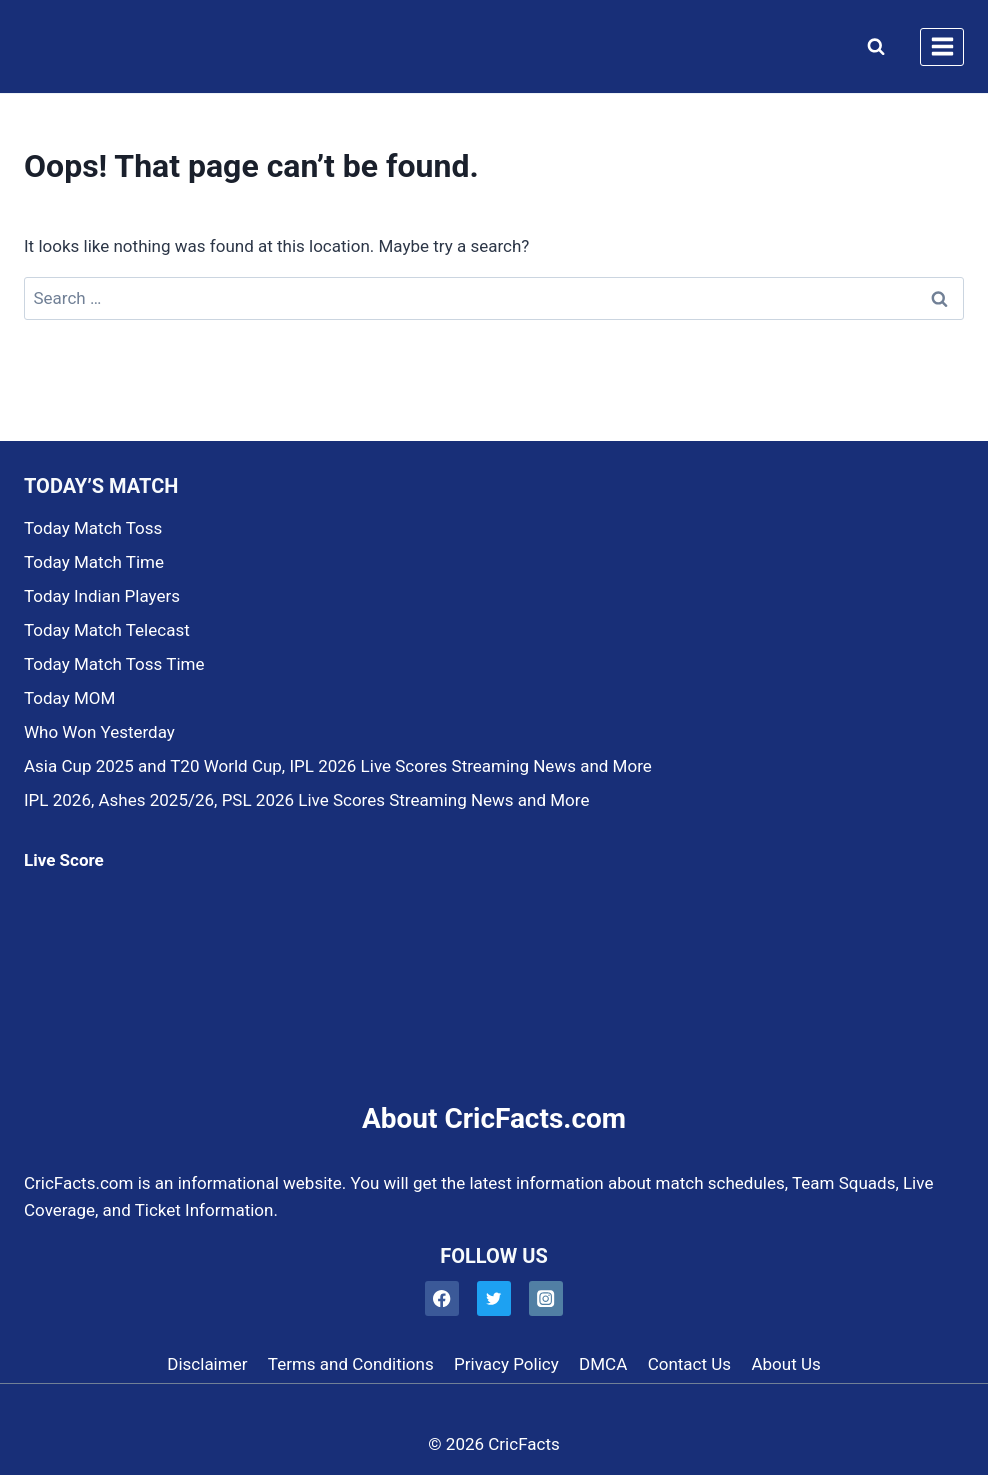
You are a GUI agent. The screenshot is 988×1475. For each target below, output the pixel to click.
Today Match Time (94, 562)
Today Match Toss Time (114, 664)
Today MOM (69, 698)
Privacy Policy (506, 1364)
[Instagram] (546, 1298)
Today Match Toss (93, 528)
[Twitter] (494, 1298)
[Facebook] (442, 1298)
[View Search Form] (871, 47)
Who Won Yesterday (99, 732)
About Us (785, 1364)
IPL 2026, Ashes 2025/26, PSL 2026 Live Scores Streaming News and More (306, 800)
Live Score (64, 860)
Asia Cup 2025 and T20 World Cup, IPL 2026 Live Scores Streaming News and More (338, 766)
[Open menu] (942, 47)
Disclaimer (207, 1364)
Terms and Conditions (351, 1364)
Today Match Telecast (107, 630)
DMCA (603, 1364)
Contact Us (689, 1364)
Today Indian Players (102, 596)
